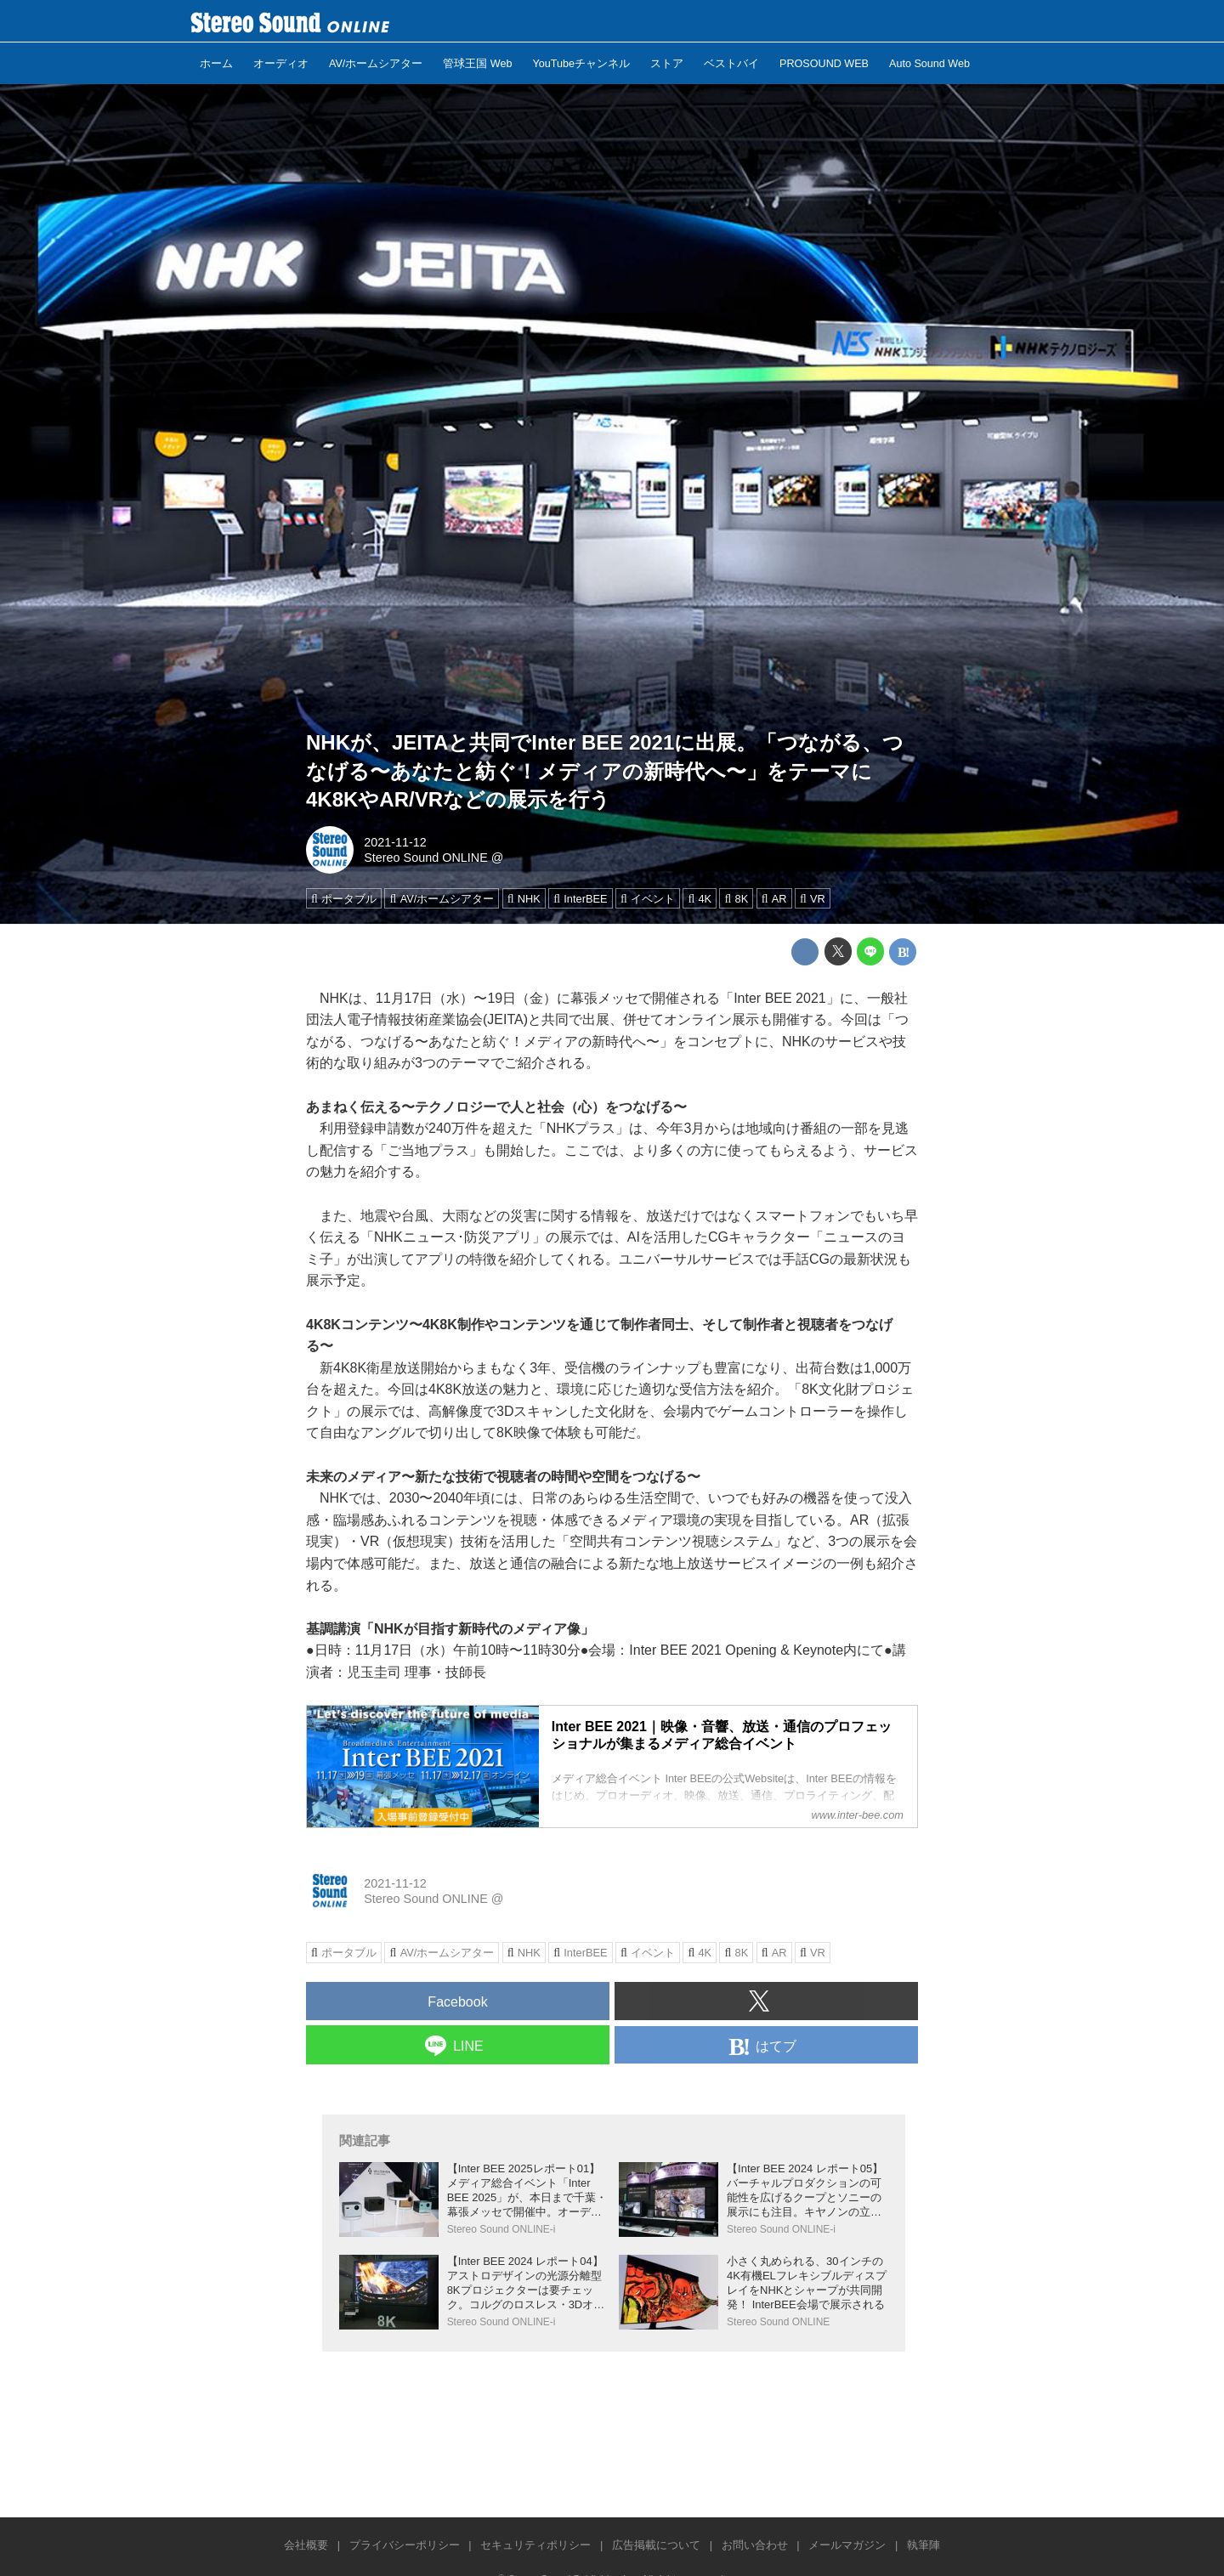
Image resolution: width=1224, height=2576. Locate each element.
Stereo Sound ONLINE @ (433, 857)
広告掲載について (656, 2545)
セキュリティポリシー (535, 2545)
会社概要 (306, 2545)
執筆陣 (923, 2545)
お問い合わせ (755, 2545)
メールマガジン (847, 2545)
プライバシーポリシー (404, 2545)
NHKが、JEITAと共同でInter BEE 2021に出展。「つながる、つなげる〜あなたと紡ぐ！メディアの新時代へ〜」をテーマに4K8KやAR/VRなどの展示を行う (605, 771)
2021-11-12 (395, 842)
